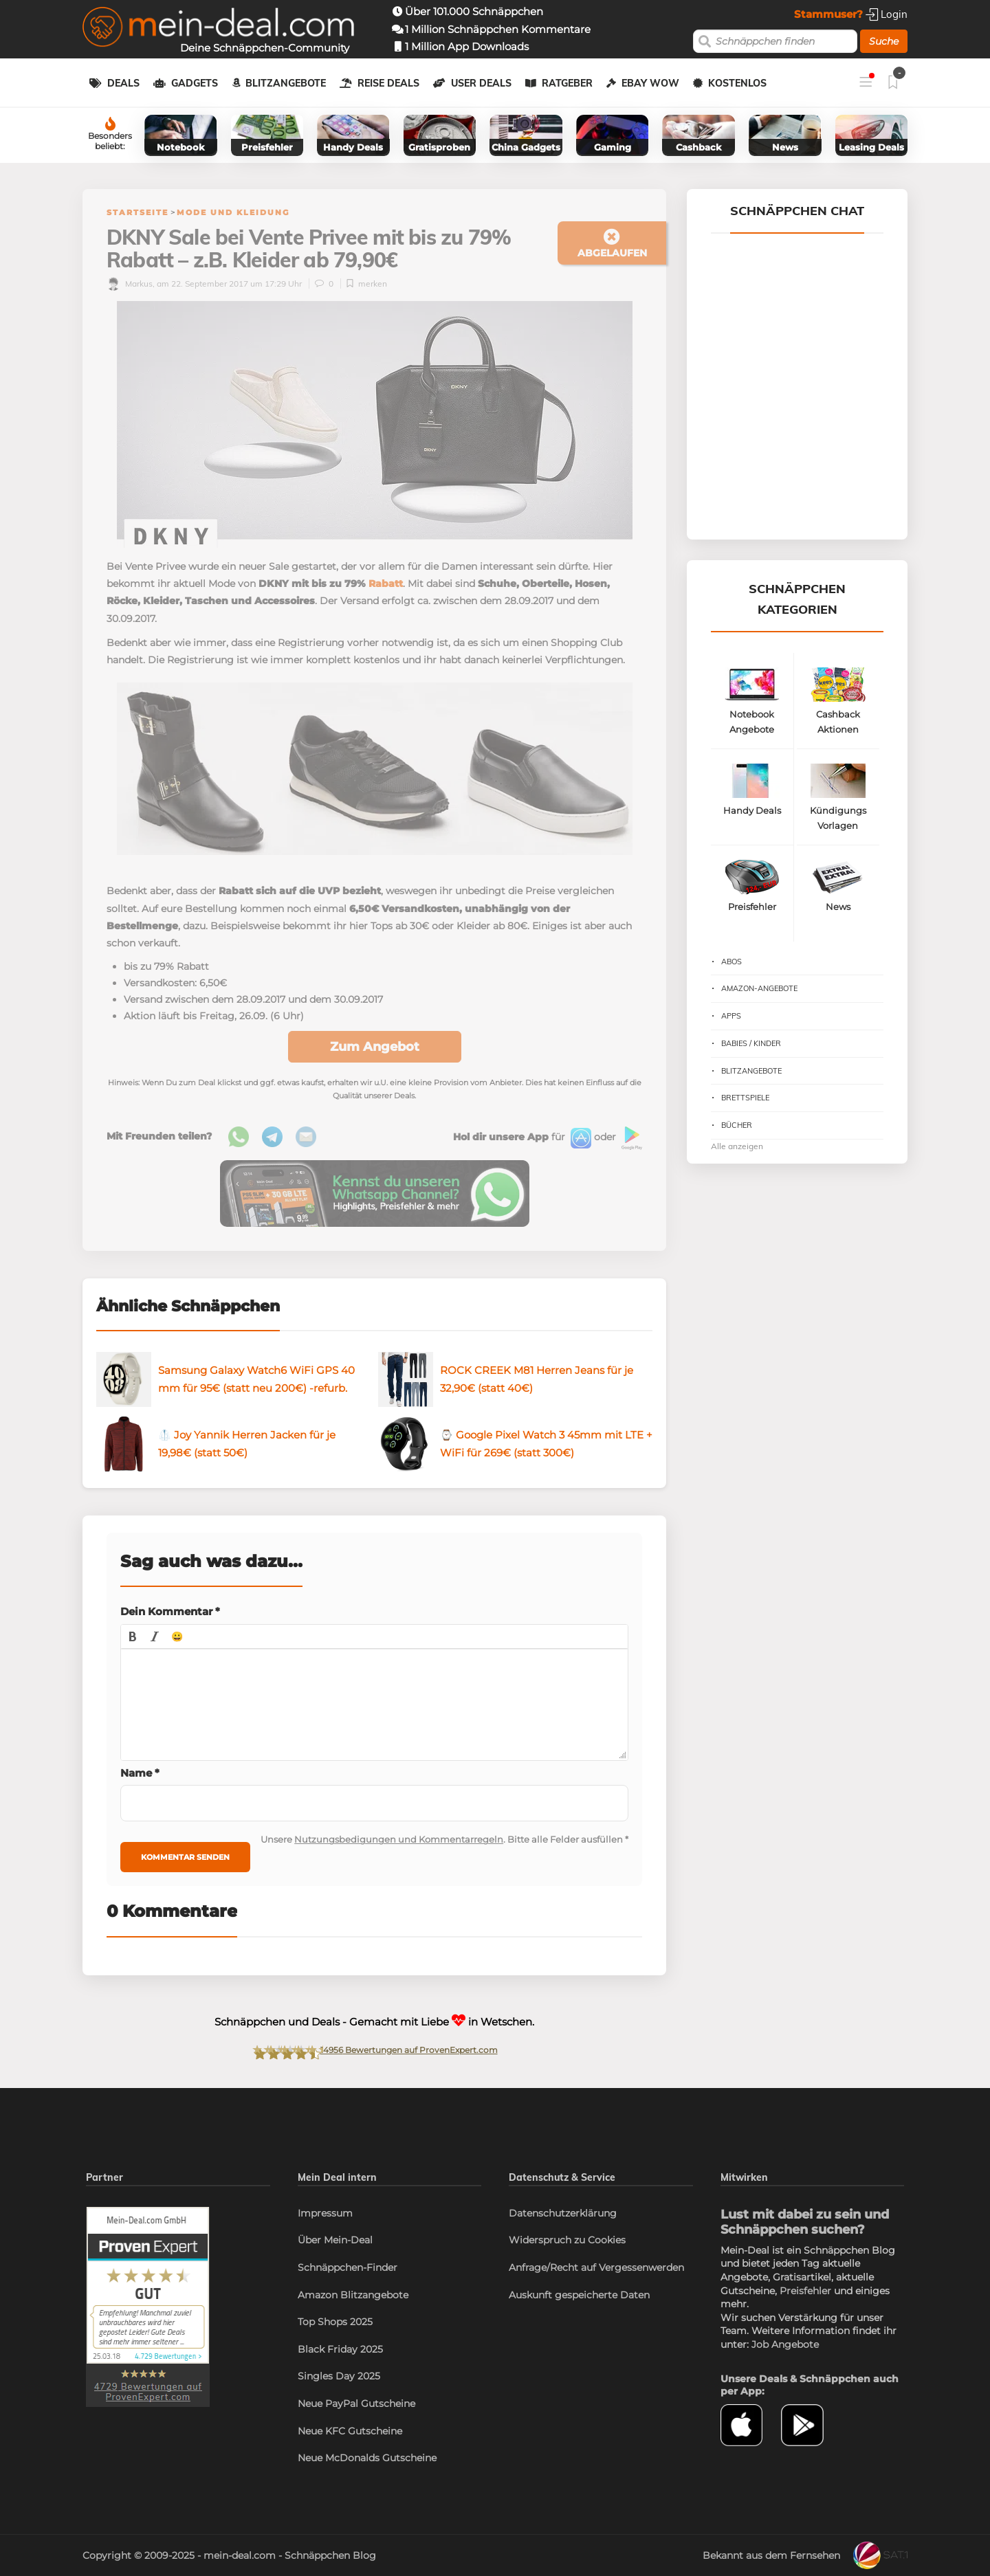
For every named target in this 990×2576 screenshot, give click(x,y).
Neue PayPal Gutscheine (356, 2403)
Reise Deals (388, 83)
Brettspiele (745, 1097)
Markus (130, 283)
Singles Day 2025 (339, 2376)
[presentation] (132, 1636)
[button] (132, 1636)
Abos (731, 961)
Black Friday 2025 (340, 2349)
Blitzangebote (285, 83)
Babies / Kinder (751, 1043)
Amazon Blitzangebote (353, 2295)
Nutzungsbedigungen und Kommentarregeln (398, 1839)
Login (887, 14)
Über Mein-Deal (335, 2240)
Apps (731, 1016)
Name (140, 1772)
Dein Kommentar (170, 1611)
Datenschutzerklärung (563, 2213)
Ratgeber (567, 83)
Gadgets (194, 83)
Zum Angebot (374, 1046)
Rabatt (385, 583)
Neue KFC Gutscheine (350, 2431)
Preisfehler (805, 2291)
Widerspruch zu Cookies (567, 2240)
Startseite (137, 212)
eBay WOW (650, 83)
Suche (884, 41)
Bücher (736, 1125)
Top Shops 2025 (335, 2322)
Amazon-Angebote (759, 988)
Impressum (325, 2213)
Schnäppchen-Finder (347, 2267)
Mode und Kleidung (233, 212)
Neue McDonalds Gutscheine (367, 2458)
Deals (123, 83)
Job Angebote (785, 2344)
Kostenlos (737, 83)
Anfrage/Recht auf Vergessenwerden (596, 2267)
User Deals (481, 83)
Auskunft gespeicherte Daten (579, 2295)
